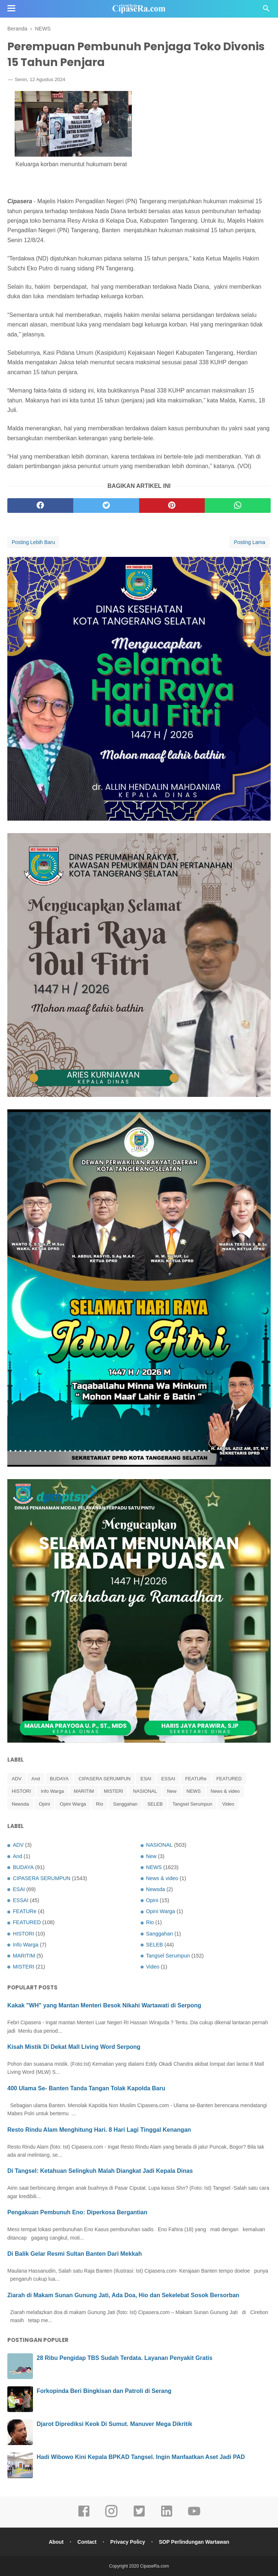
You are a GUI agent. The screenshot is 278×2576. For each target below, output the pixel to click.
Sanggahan (125, 1804)
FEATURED (229, 1778)
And (35, 1778)
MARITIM (84, 1791)
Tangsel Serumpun (192, 1804)
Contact (86, 2542)
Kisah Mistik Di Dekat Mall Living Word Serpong (73, 2047)
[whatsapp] (238, 505)
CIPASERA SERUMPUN (104, 1778)
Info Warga (52, 1791)
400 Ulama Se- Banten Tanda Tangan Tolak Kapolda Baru (86, 2088)
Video (228, 1804)
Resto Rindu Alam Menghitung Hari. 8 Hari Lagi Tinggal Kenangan (99, 2130)
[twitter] (106, 505)
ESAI (145, 1778)
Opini (44, 1804)
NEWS (193, 1791)
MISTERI (113, 1791)
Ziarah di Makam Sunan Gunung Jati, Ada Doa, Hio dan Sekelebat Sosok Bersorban (123, 2295)
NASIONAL (145, 1791)
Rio (99, 1804)
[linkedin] (166, 2516)
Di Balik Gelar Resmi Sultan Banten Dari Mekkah (74, 2254)
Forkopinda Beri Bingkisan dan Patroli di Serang (104, 2391)
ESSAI (168, 1778)
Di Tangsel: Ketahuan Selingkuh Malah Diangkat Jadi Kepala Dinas (100, 2171)
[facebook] (40, 505)
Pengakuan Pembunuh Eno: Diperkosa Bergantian (77, 2212)
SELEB (155, 1804)
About (56, 2542)
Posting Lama (249, 542)
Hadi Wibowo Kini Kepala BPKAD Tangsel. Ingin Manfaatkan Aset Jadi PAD (141, 2457)
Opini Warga (73, 1804)
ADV (17, 1778)
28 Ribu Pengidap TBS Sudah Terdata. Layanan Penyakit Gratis (124, 2358)
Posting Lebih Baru (33, 542)
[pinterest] (172, 505)
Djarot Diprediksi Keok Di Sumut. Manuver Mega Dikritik (114, 2424)
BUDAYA (59, 1778)
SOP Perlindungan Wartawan (194, 2542)
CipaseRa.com (154, 2566)
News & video (225, 1791)
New (172, 1791)
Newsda (20, 1804)
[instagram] (111, 2516)
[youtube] (194, 2516)
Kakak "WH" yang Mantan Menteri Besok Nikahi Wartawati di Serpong (104, 2005)
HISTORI (21, 1791)
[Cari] (266, 10)
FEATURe (195, 1778)
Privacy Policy (127, 2542)
